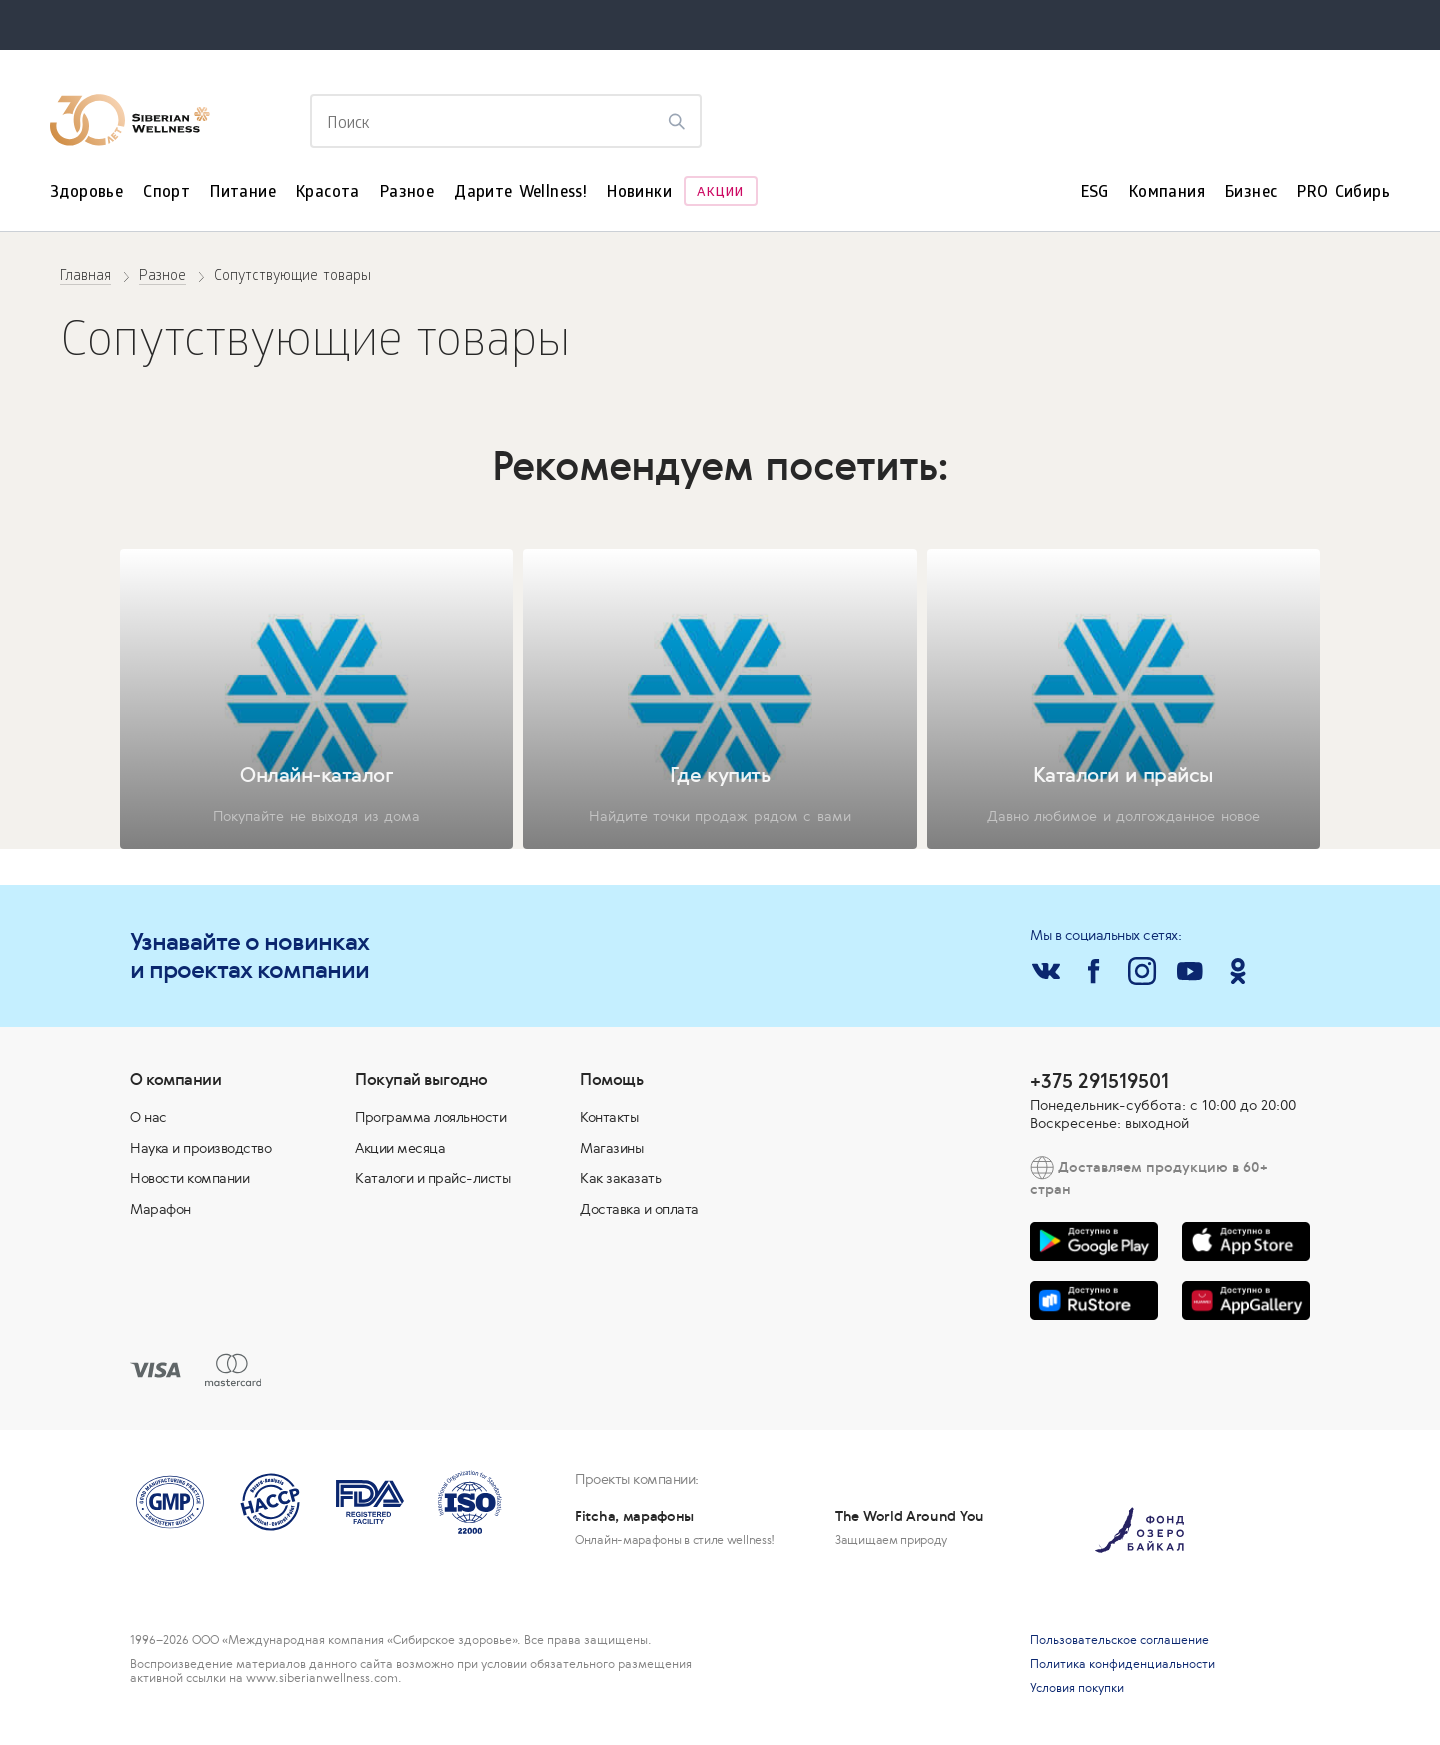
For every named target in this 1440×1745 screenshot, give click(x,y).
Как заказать (620, 1178)
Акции (720, 193)
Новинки (639, 193)
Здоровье (86, 193)
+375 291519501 (1099, 1080)
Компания (1167, 193)
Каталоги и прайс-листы (432, 1178)
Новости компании (189, 1178)
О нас (148, 1117)
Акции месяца (400, 1148)
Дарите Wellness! (520, 193)
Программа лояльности (430, 1117)
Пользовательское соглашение (1119, 1640)
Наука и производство (200, 1148)
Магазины (611, 1148)
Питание (243, 193)
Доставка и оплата (639, 1209)
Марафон (160, 1209)
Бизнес (1251, 193)
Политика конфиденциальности (1122, 1664)
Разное (407, 193)
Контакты (609, 1117)
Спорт (166, 193)
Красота (328, 193)
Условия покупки (1077, 1688)
